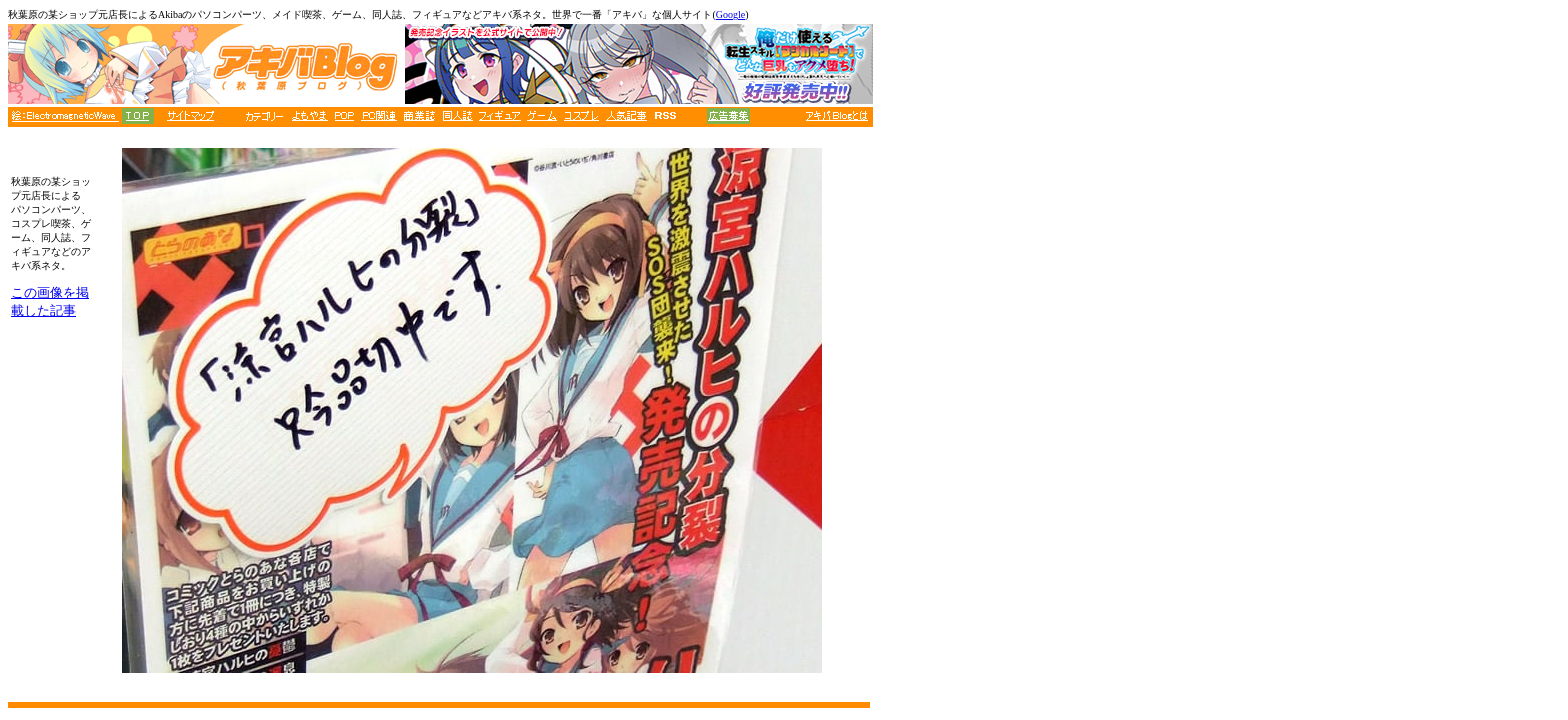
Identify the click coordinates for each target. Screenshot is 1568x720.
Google (730, 14)
